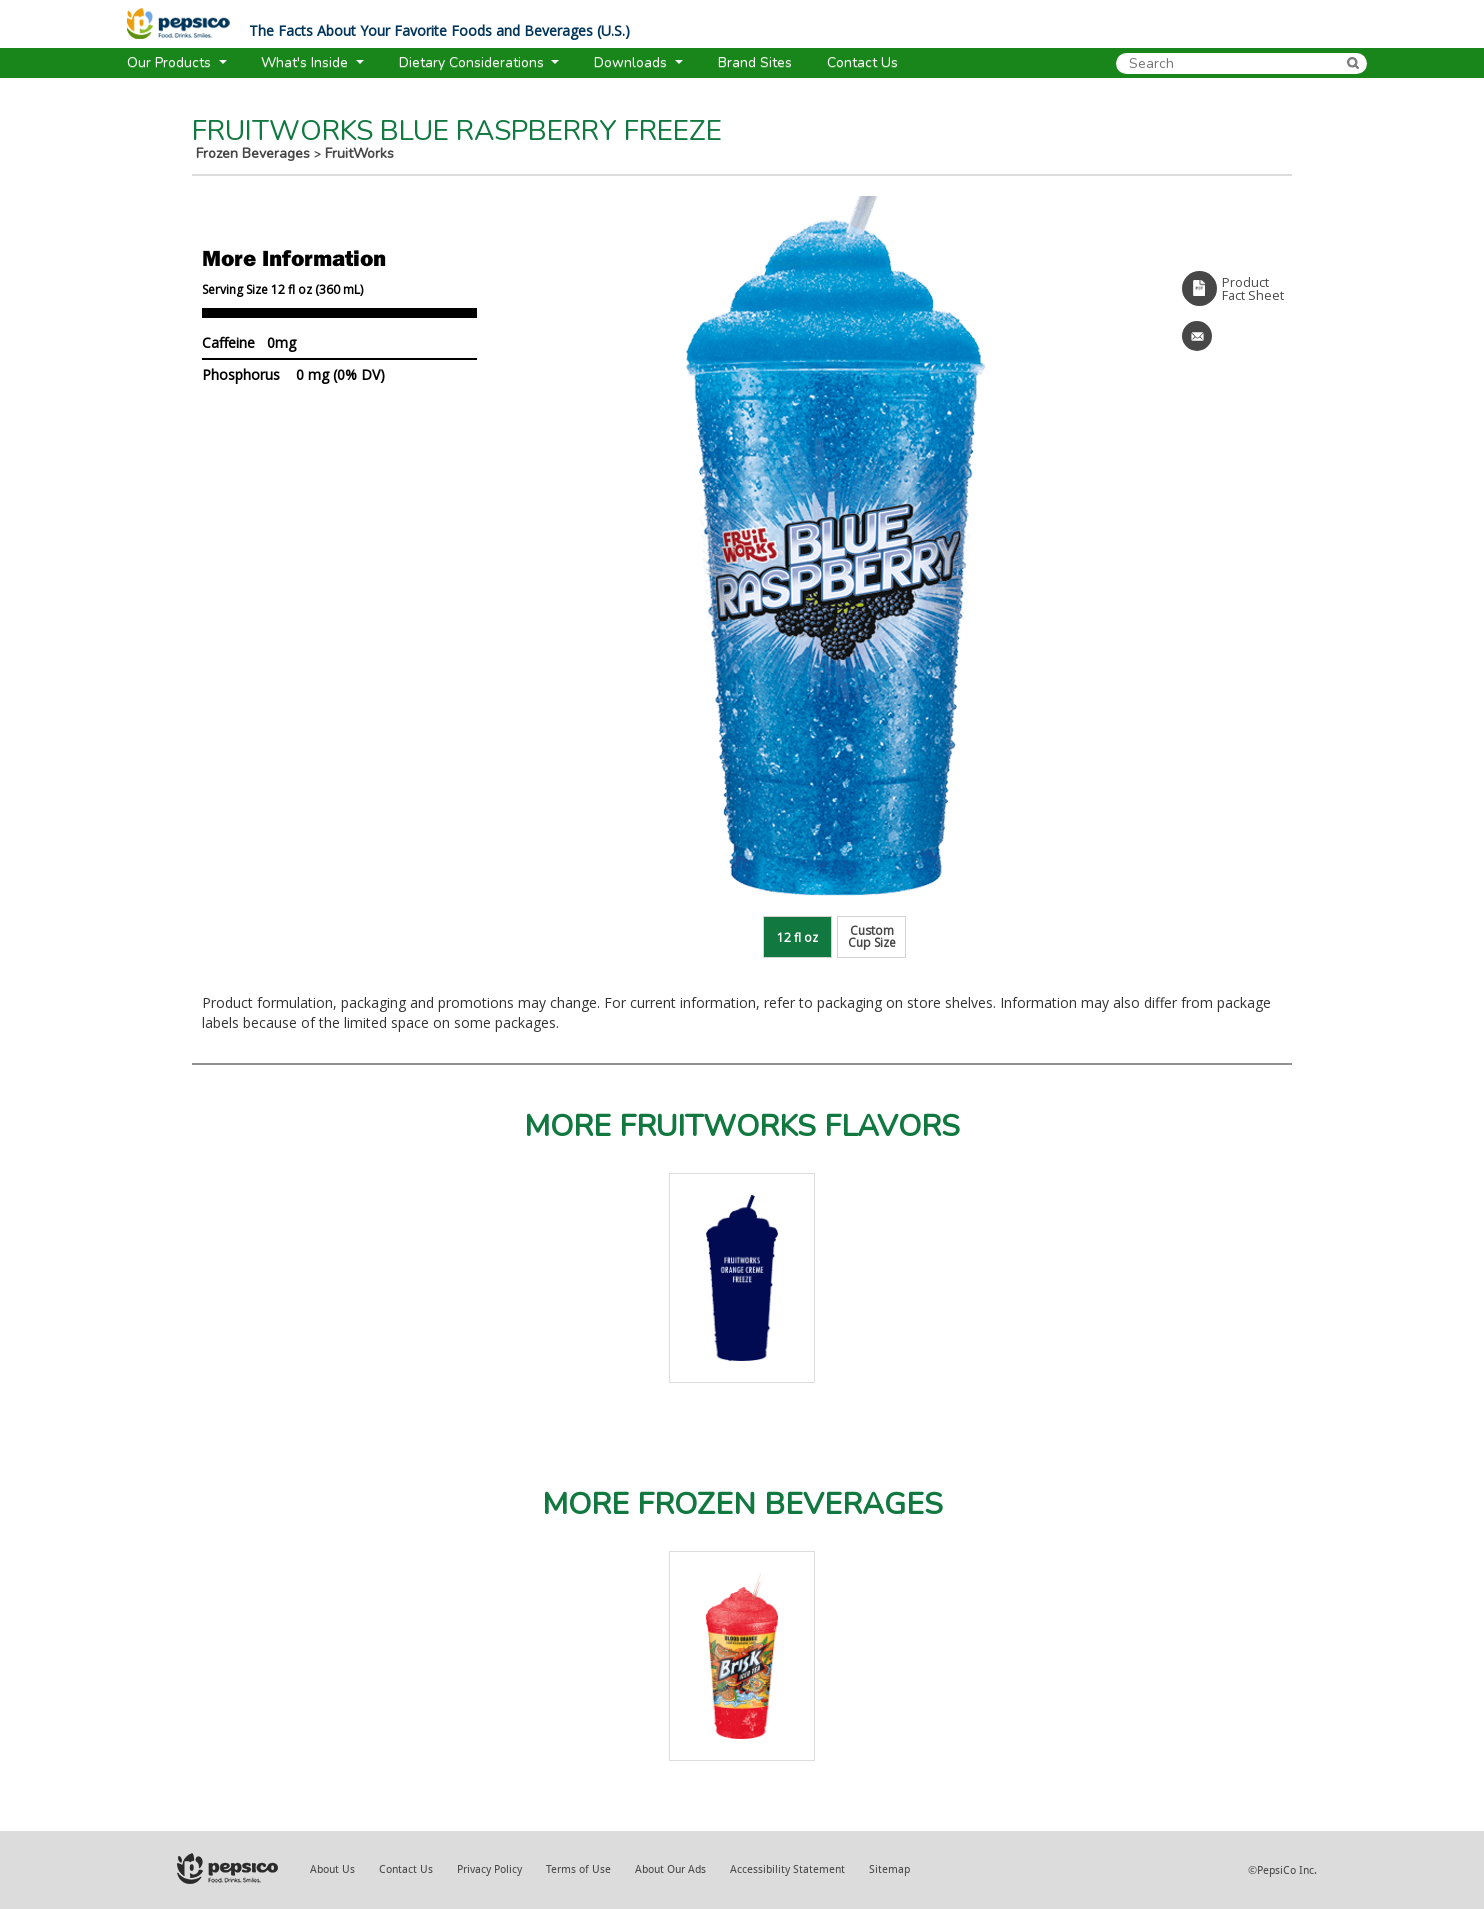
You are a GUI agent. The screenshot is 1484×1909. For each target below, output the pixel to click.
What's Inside (306, 62)
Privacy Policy (489, 1869)
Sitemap (889, 1869)
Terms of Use (578, 1869)
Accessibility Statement (787, 1869)
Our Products (171, 62)
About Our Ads (670, 1869)
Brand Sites (755, 62)
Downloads (632, 62)
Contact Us (406, 1869)
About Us (332, 1869)
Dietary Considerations (473, 62)
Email (1197, 336)
